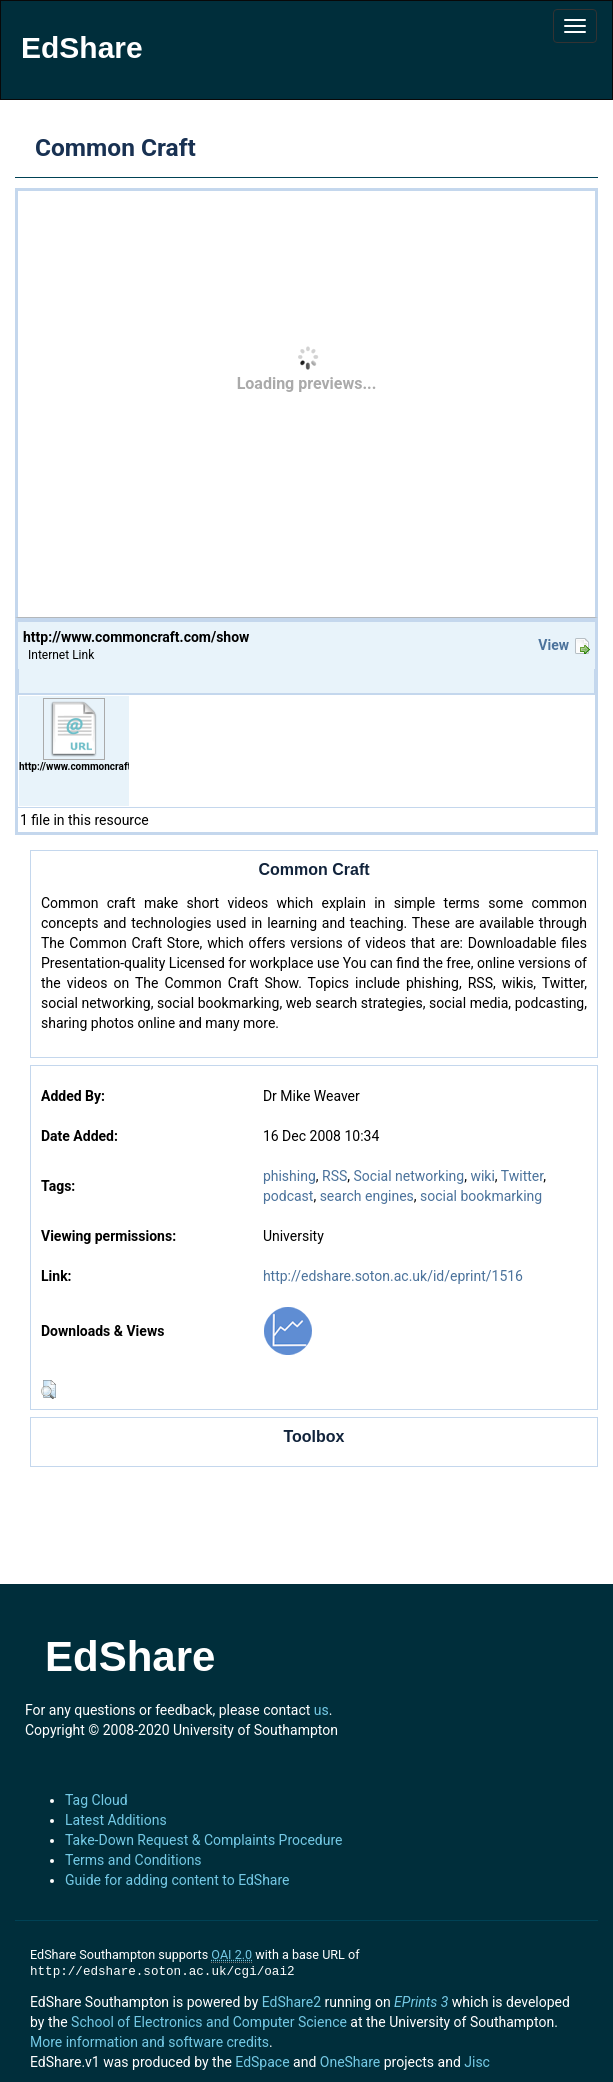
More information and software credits (149, 2042)
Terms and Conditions (133, 1860)
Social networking (409, 1176)
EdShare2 (291, 2002)
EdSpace (262, 2062)
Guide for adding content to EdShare (177, 1880)
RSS (334, 1176)
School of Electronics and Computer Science (209, 2022)
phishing (289, 1176)
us (321, 1710)
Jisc (477, 2062)
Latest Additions (116, 1820)
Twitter (522, 1176)
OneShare (350, 2062)
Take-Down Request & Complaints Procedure (203, 1840)
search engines (367, 1196)
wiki (482, 1176)
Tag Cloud (96, 1800)
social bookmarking (481, 1196)
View (553, 645)
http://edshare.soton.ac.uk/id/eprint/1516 (393, 1276)
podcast (288, 1196)
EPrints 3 (421, 2002)
